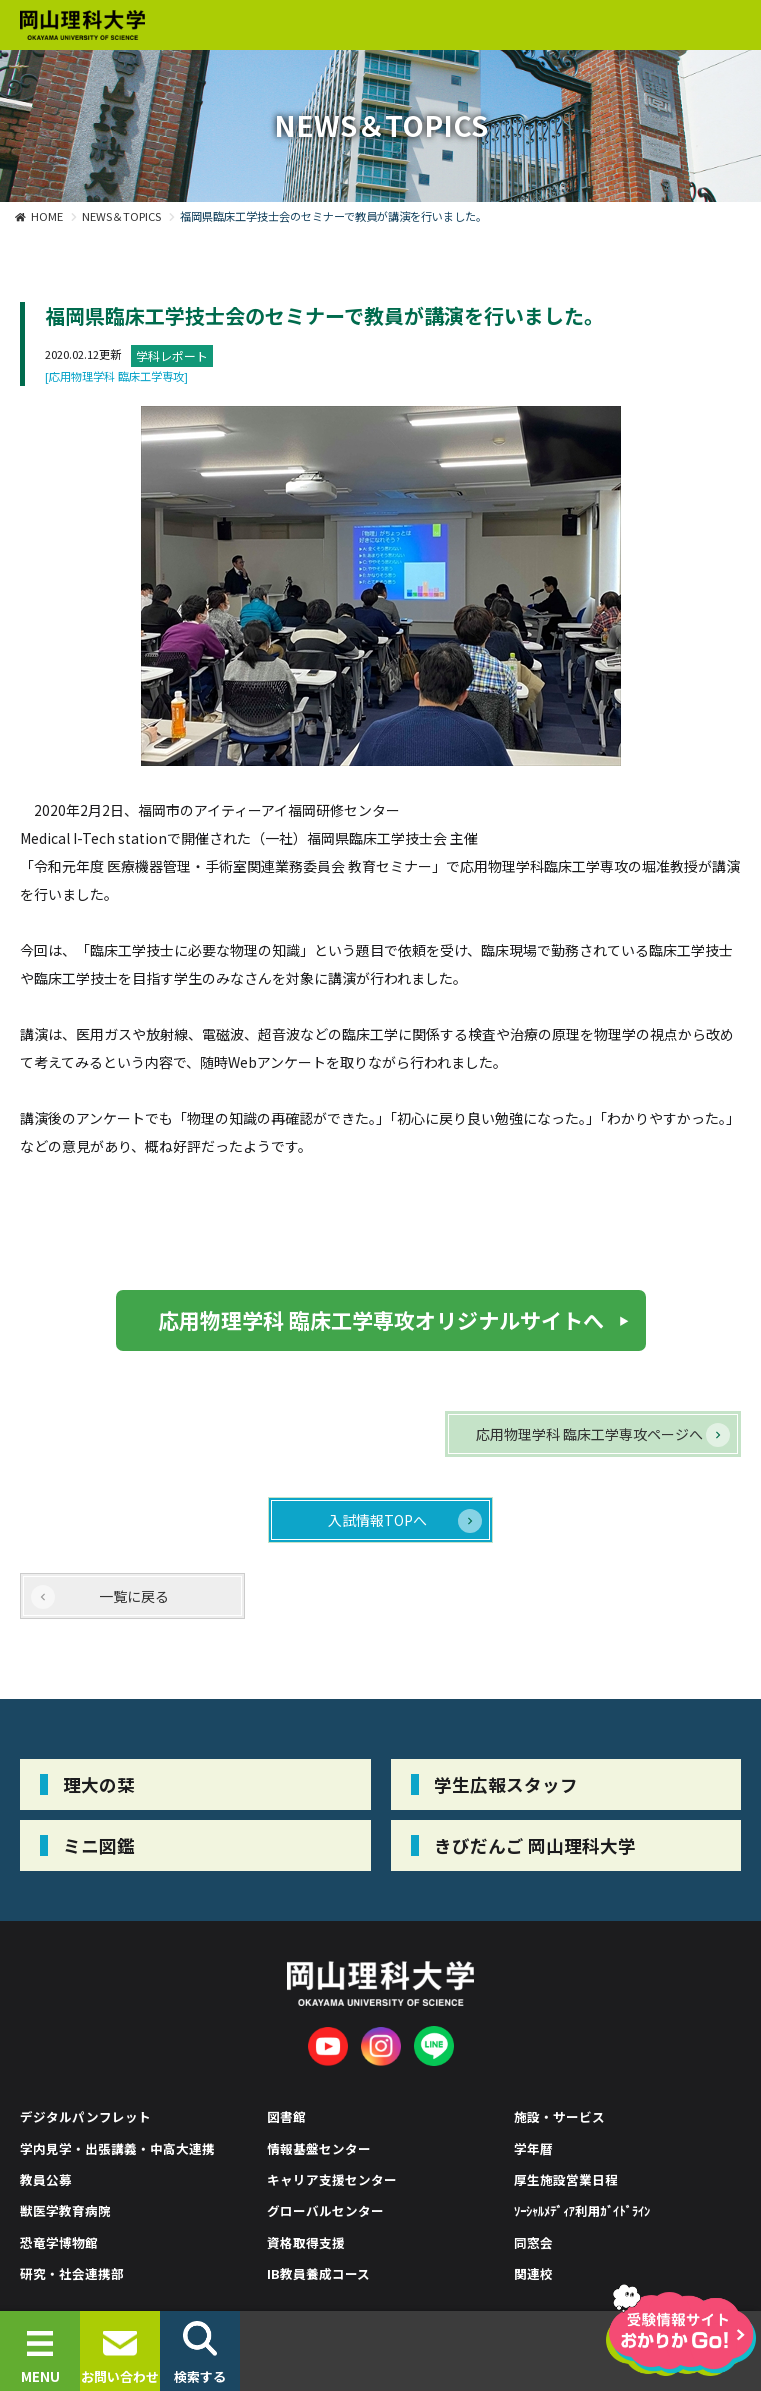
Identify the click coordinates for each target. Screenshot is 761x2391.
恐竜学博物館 (59, 2242)
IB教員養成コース (318, 2273)
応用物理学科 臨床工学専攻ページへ (589, 1434)
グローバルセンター (325, 2210)
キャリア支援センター (332, 2179)
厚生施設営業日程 (566, 2179)
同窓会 (533, 2242)
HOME (47, 216)
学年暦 (533, 2148)
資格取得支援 (306, 2242)
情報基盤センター (319, 2148)
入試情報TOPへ (377, 1520)
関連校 (533, 2273)
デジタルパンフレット (85, 2116)
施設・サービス (559, 2116)
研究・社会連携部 (72, 2273)
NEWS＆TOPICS (121, 216)
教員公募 (46, 2179)
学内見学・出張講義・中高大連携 (117, 2148)
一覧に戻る (134, 1596)
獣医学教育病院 (65, 2210)
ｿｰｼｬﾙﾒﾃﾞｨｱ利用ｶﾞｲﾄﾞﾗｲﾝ (582, 2210)
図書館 (286, 2116)
